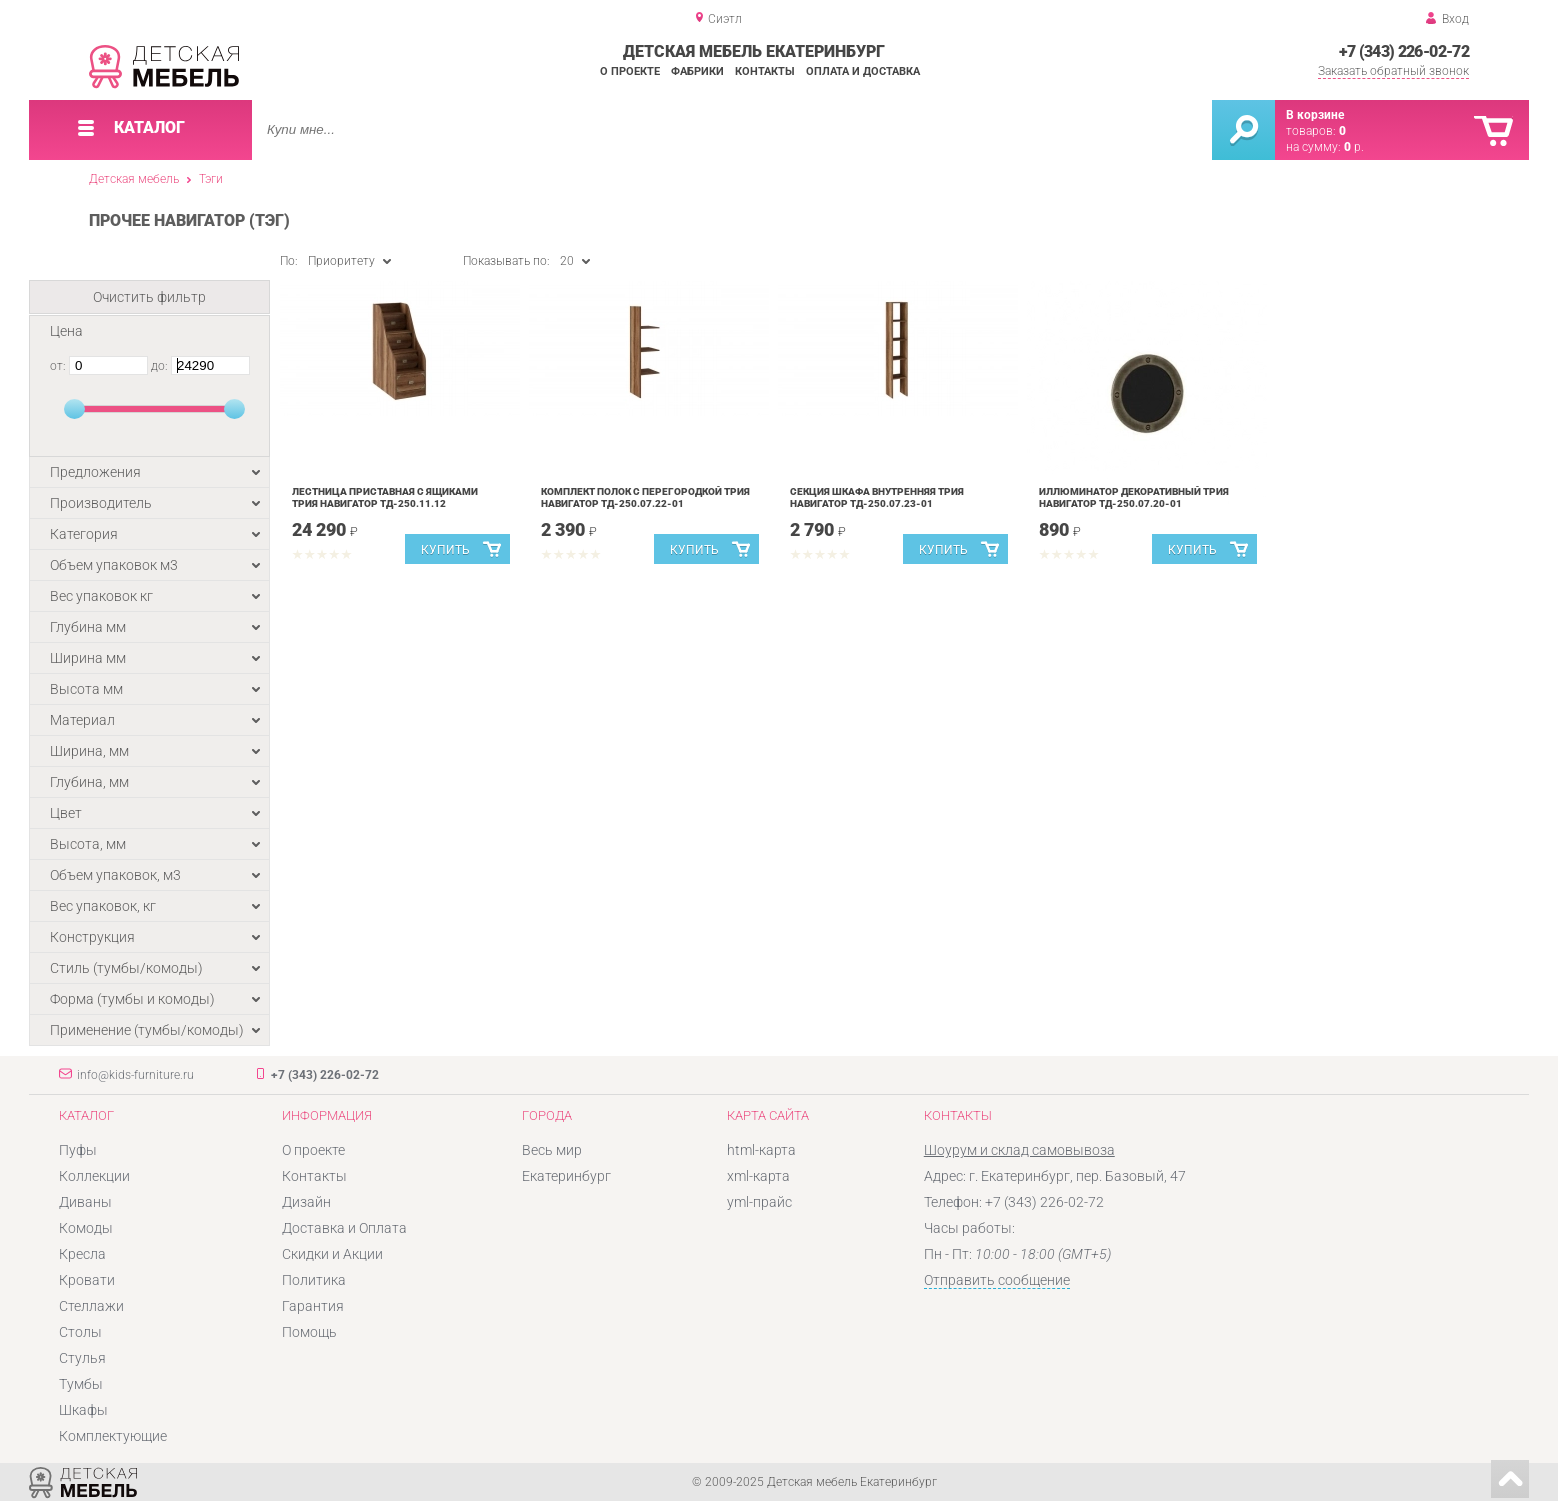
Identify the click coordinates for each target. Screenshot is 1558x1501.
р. (1354, 147)
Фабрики (697, 71)
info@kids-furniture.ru (135, 1075)
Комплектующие (113, 1436)
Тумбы (81, 1384)
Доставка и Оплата (344, 1228)
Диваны (85, 1202)
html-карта (761, 1150)
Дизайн (306, 1202)
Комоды (86, 1228)
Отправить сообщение (997, 1280)
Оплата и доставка (863, 71)
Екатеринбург (566, 1176)
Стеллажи (91, 1306)
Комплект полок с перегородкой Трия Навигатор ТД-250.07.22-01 (645, 497)
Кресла (82, 1254)
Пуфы (78, 1150)
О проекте (630, 71)
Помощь (309, 1332)
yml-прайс (759, 1202)
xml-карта (758, 1176)
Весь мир (552, 1150)
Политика (314, 1280)
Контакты (765, 71)
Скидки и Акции (332, 1254)
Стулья (82, 1358)
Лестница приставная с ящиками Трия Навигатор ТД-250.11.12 (385, 497)
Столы (80, 1332)
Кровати (87, 1280)
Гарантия (313, 1306)
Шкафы (83, 1410)
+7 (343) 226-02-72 (1404, 51)
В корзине (1315, 115)
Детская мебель (134, 179)
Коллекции (94, 1176)
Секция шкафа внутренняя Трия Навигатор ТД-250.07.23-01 (877, 497)
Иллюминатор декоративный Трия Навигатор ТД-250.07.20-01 (1134, 497)
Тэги (211, 179)
